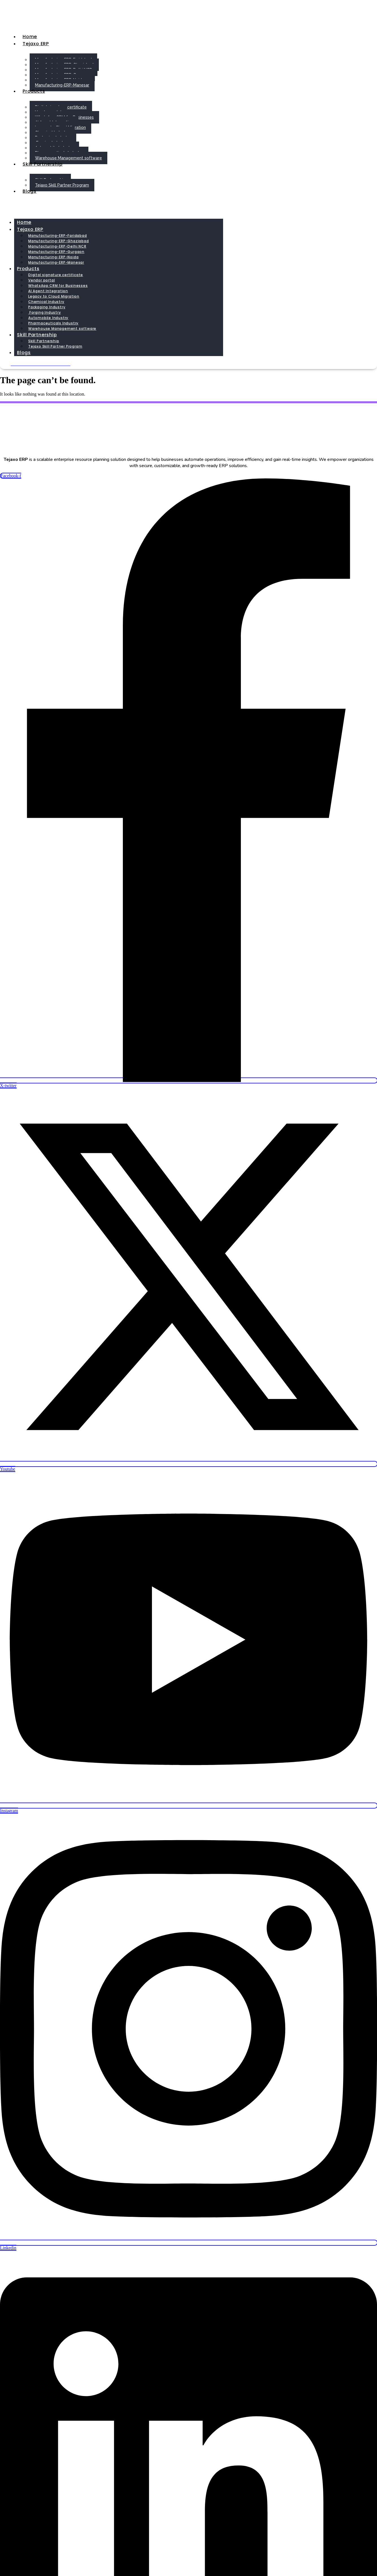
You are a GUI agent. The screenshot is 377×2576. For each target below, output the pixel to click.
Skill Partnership (43, 164)
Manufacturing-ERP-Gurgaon (56, 251)
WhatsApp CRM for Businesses (58, 285)
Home (30, 36)
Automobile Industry (48, 317)
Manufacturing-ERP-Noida (53, 257)
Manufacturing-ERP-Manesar (62, 85)
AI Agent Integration (48, 291)
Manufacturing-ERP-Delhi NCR (57, 246)
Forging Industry (44, 312)
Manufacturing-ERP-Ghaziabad (58, 240)
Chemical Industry (46, 301)
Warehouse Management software (68, 158)
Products (34, 91)
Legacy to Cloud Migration (53, 296)
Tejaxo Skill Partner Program (62, 185)
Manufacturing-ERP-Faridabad (57, 235)
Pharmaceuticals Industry (53, 323)
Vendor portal (41, 280)
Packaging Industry (46, 307)
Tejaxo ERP (36, 43)
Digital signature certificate (55, 274)
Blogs (29, 191)
